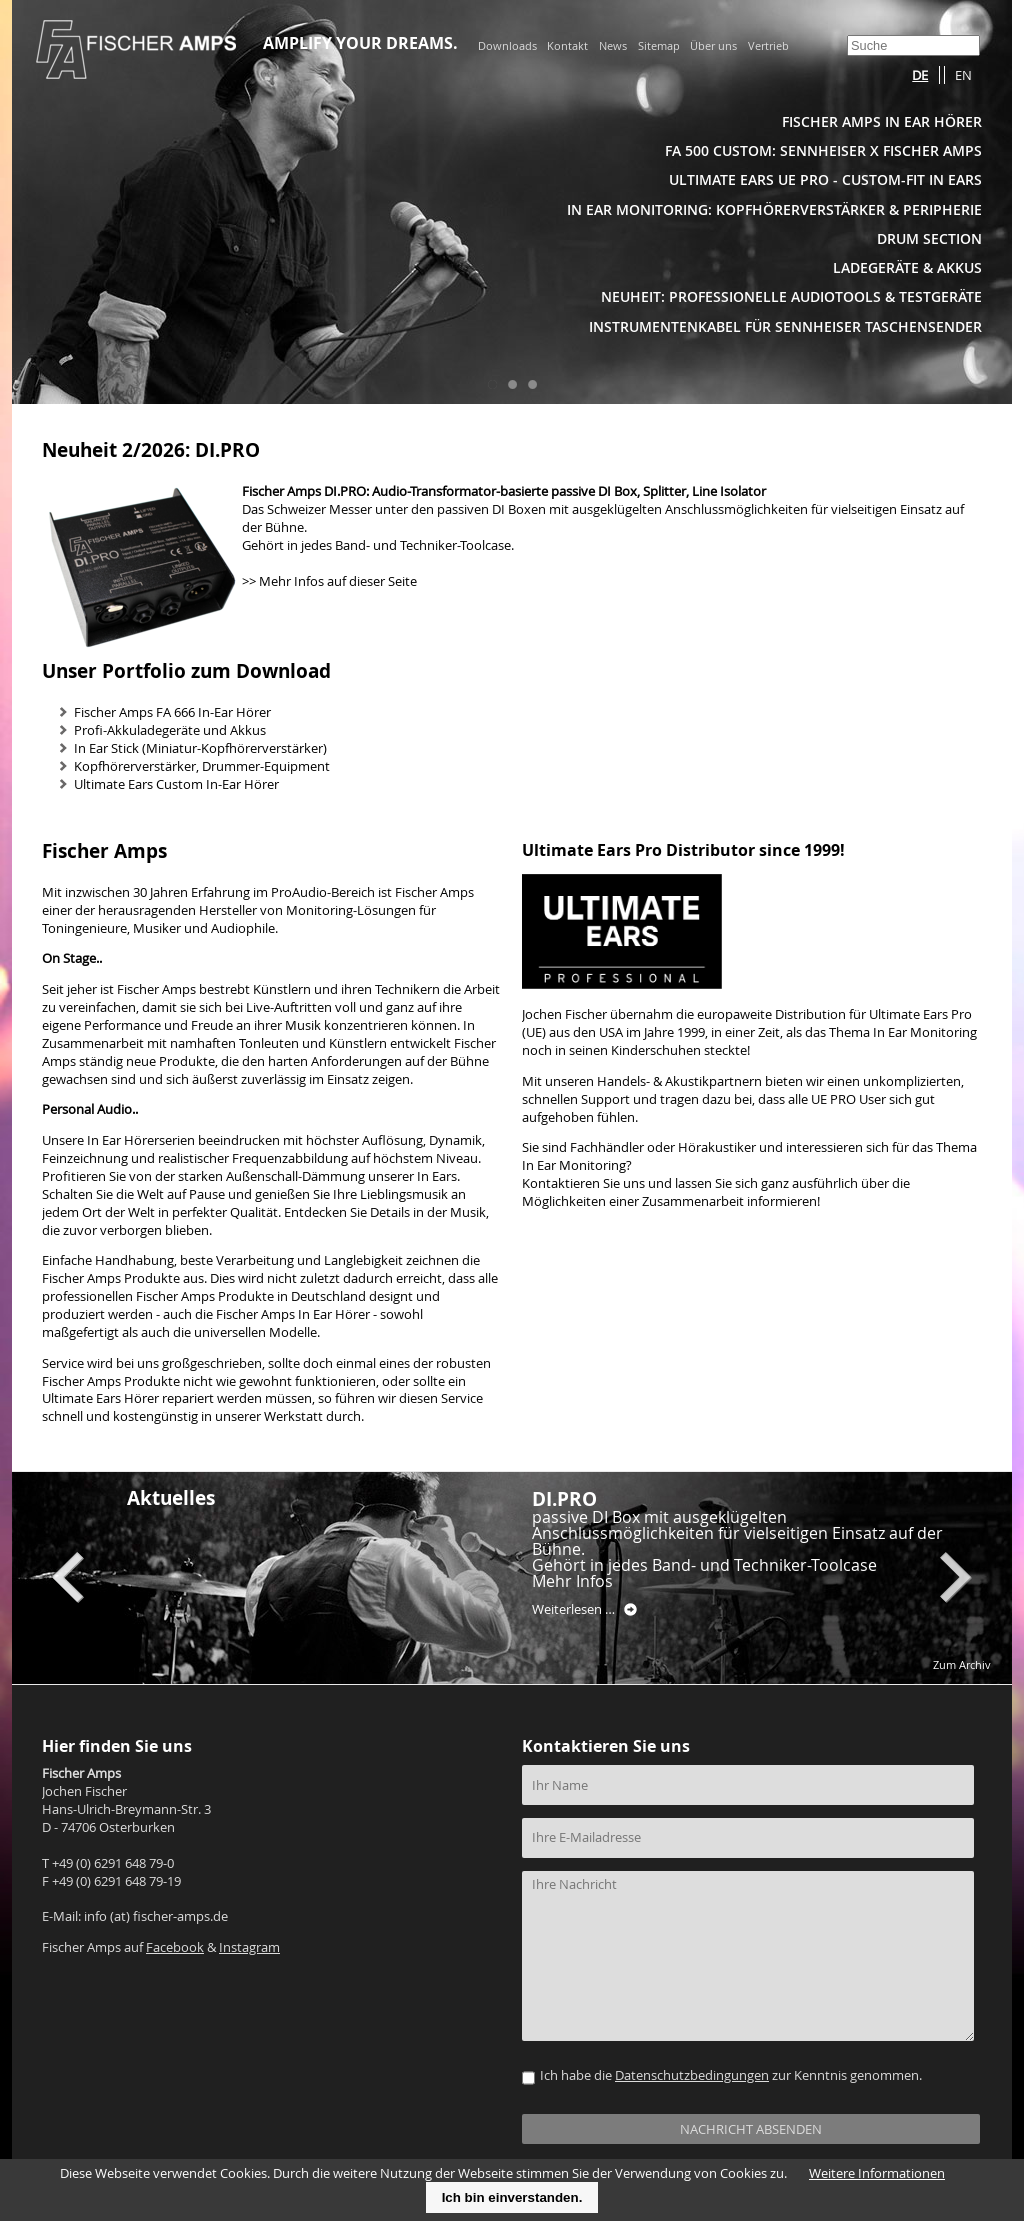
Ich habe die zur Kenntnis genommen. (731, 2075)
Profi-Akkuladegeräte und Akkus (170, 730)
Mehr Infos (572, 1581)
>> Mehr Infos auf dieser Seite (329, 581)
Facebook (175, 1947)
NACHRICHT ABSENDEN (751, 2129)
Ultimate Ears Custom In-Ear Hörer (176, 784)
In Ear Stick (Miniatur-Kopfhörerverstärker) (200, 748)
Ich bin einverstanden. (512, 2197)
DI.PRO (564, 1498)
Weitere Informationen (877, 2173)
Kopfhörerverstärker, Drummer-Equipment (202, 766)
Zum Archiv (962, 1664)
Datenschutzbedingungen (692, 2075)
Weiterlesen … (584, 1610)
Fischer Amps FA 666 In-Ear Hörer (172, 712)
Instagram (249, 1947)
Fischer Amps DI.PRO (304, 491)
